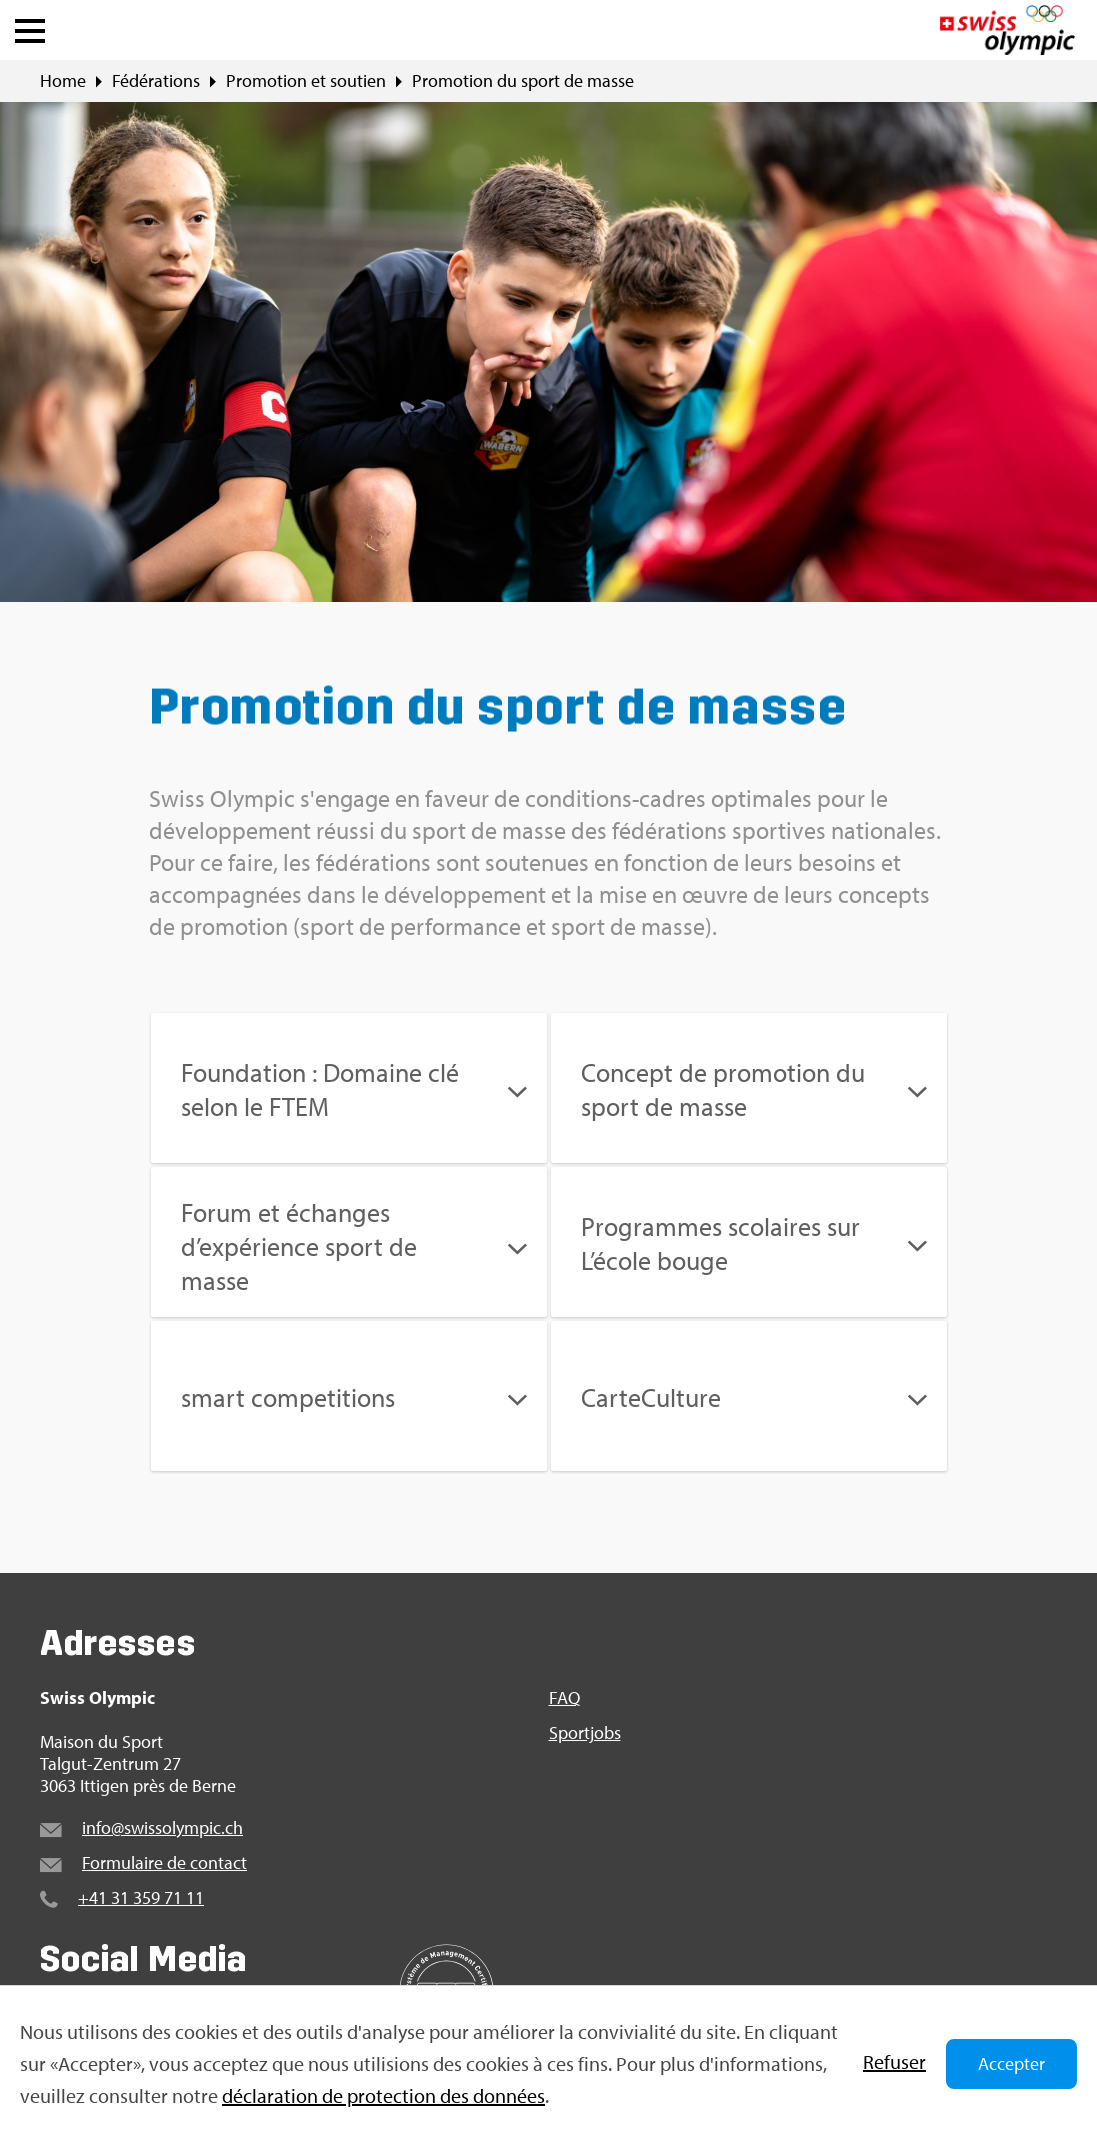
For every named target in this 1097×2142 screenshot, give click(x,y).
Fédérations (156, 81)
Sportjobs (585, 1733)
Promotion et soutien (306, 81)
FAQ (564, 1698)
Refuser (894, 2061)
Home (63, 81)
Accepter (1011, 2063)
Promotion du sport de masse (523, 81)
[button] (30, 26)
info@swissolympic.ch (162, 1827)
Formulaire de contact (164, 1862)
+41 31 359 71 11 (141, 1897)
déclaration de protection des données (383, 2095)
